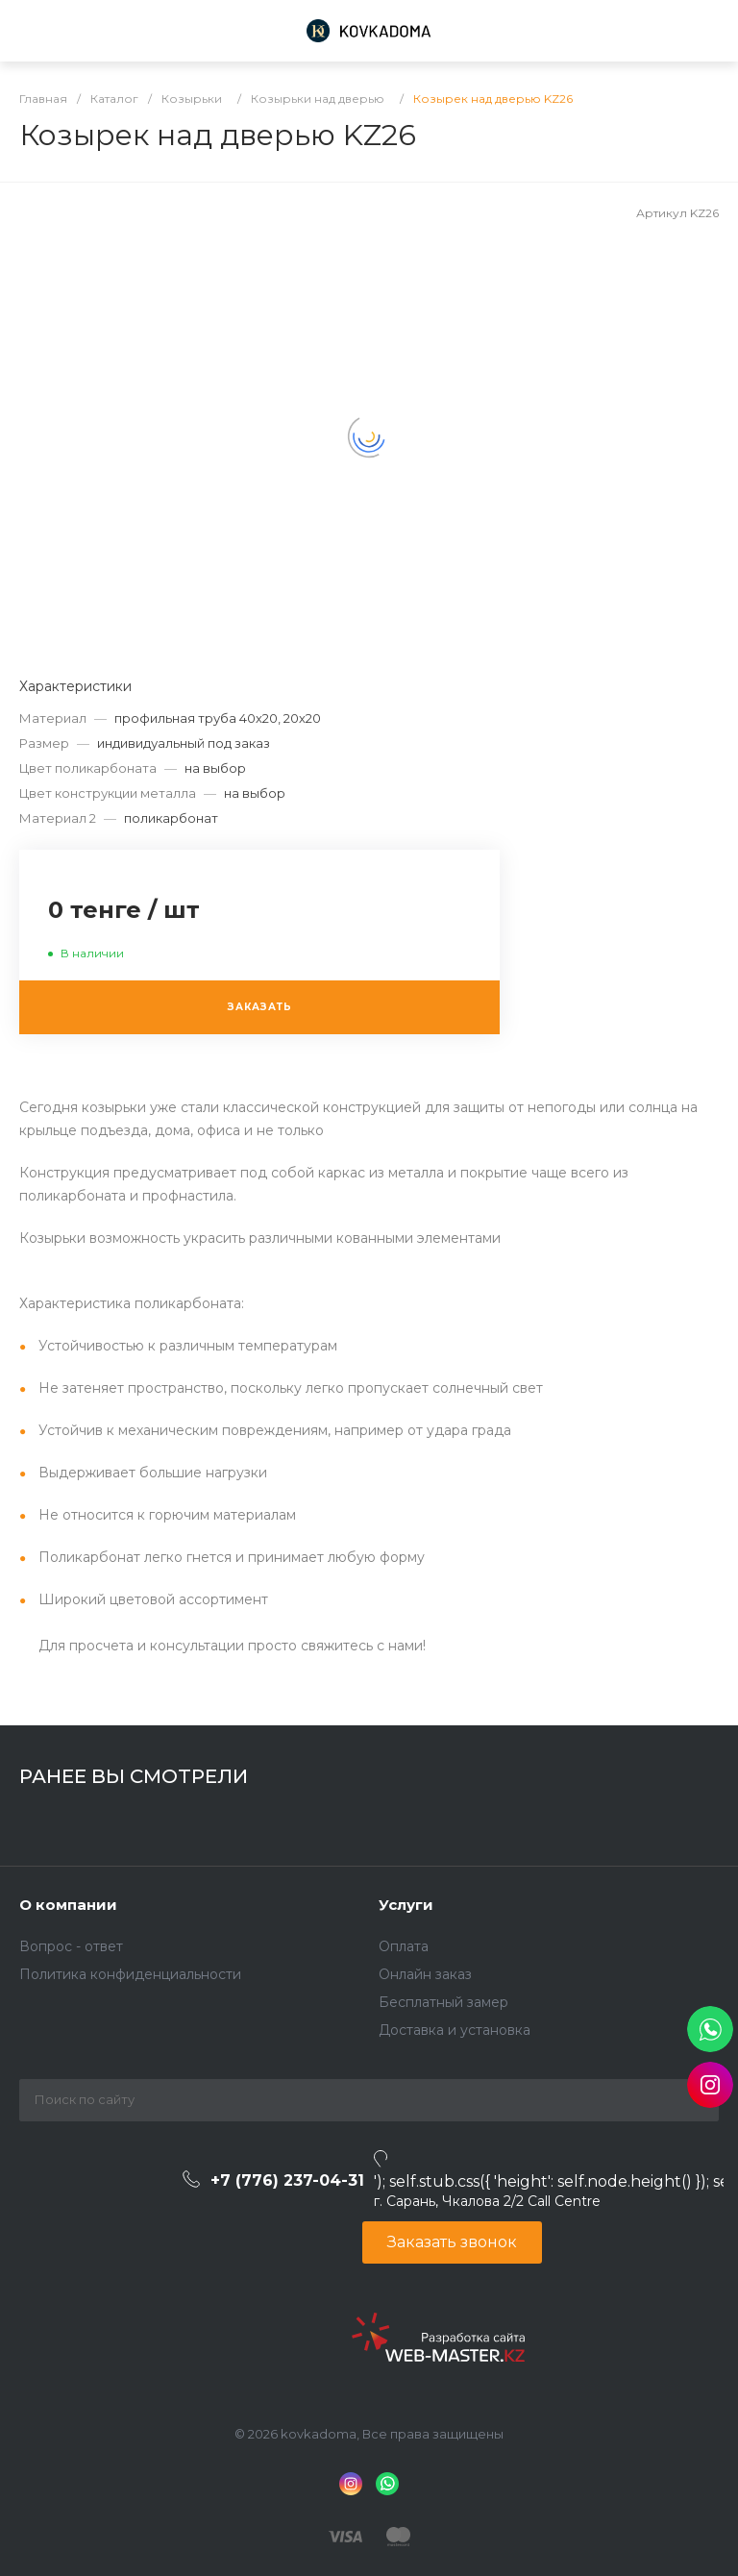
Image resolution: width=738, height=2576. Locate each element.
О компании (68, 1904)
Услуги (406, 1904)
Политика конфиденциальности (130, 1974)
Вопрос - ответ (71, 1946)
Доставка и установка (454, 2030)
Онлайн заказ (425, 1974)
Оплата (404, 1946)
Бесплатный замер (443, 2002)
